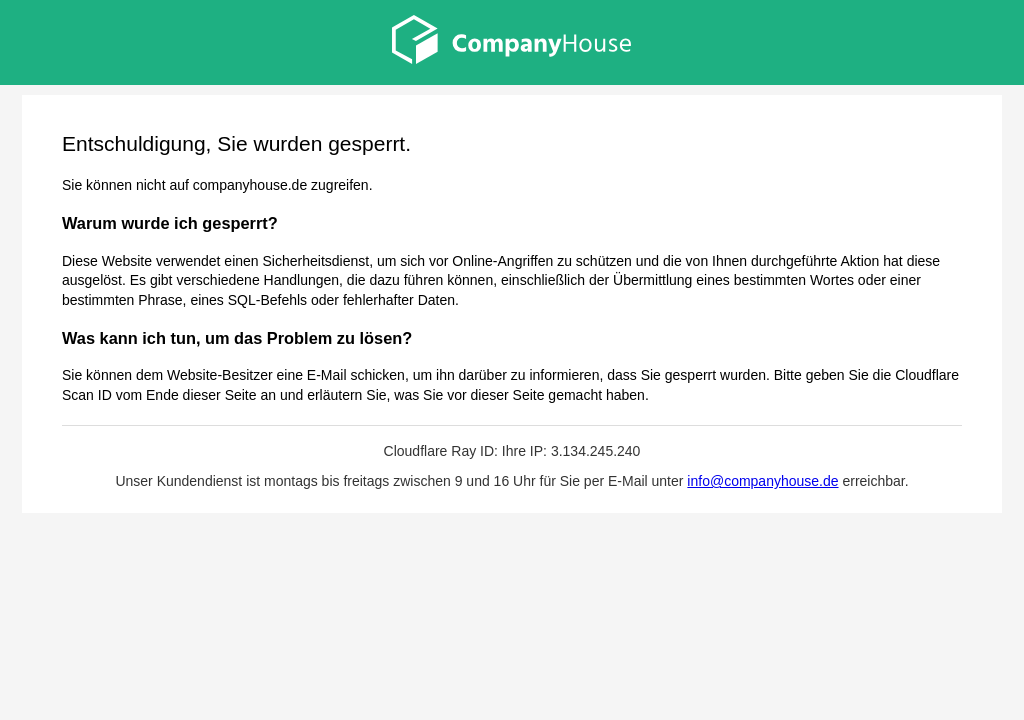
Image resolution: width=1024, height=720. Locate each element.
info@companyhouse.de (762, 481)
